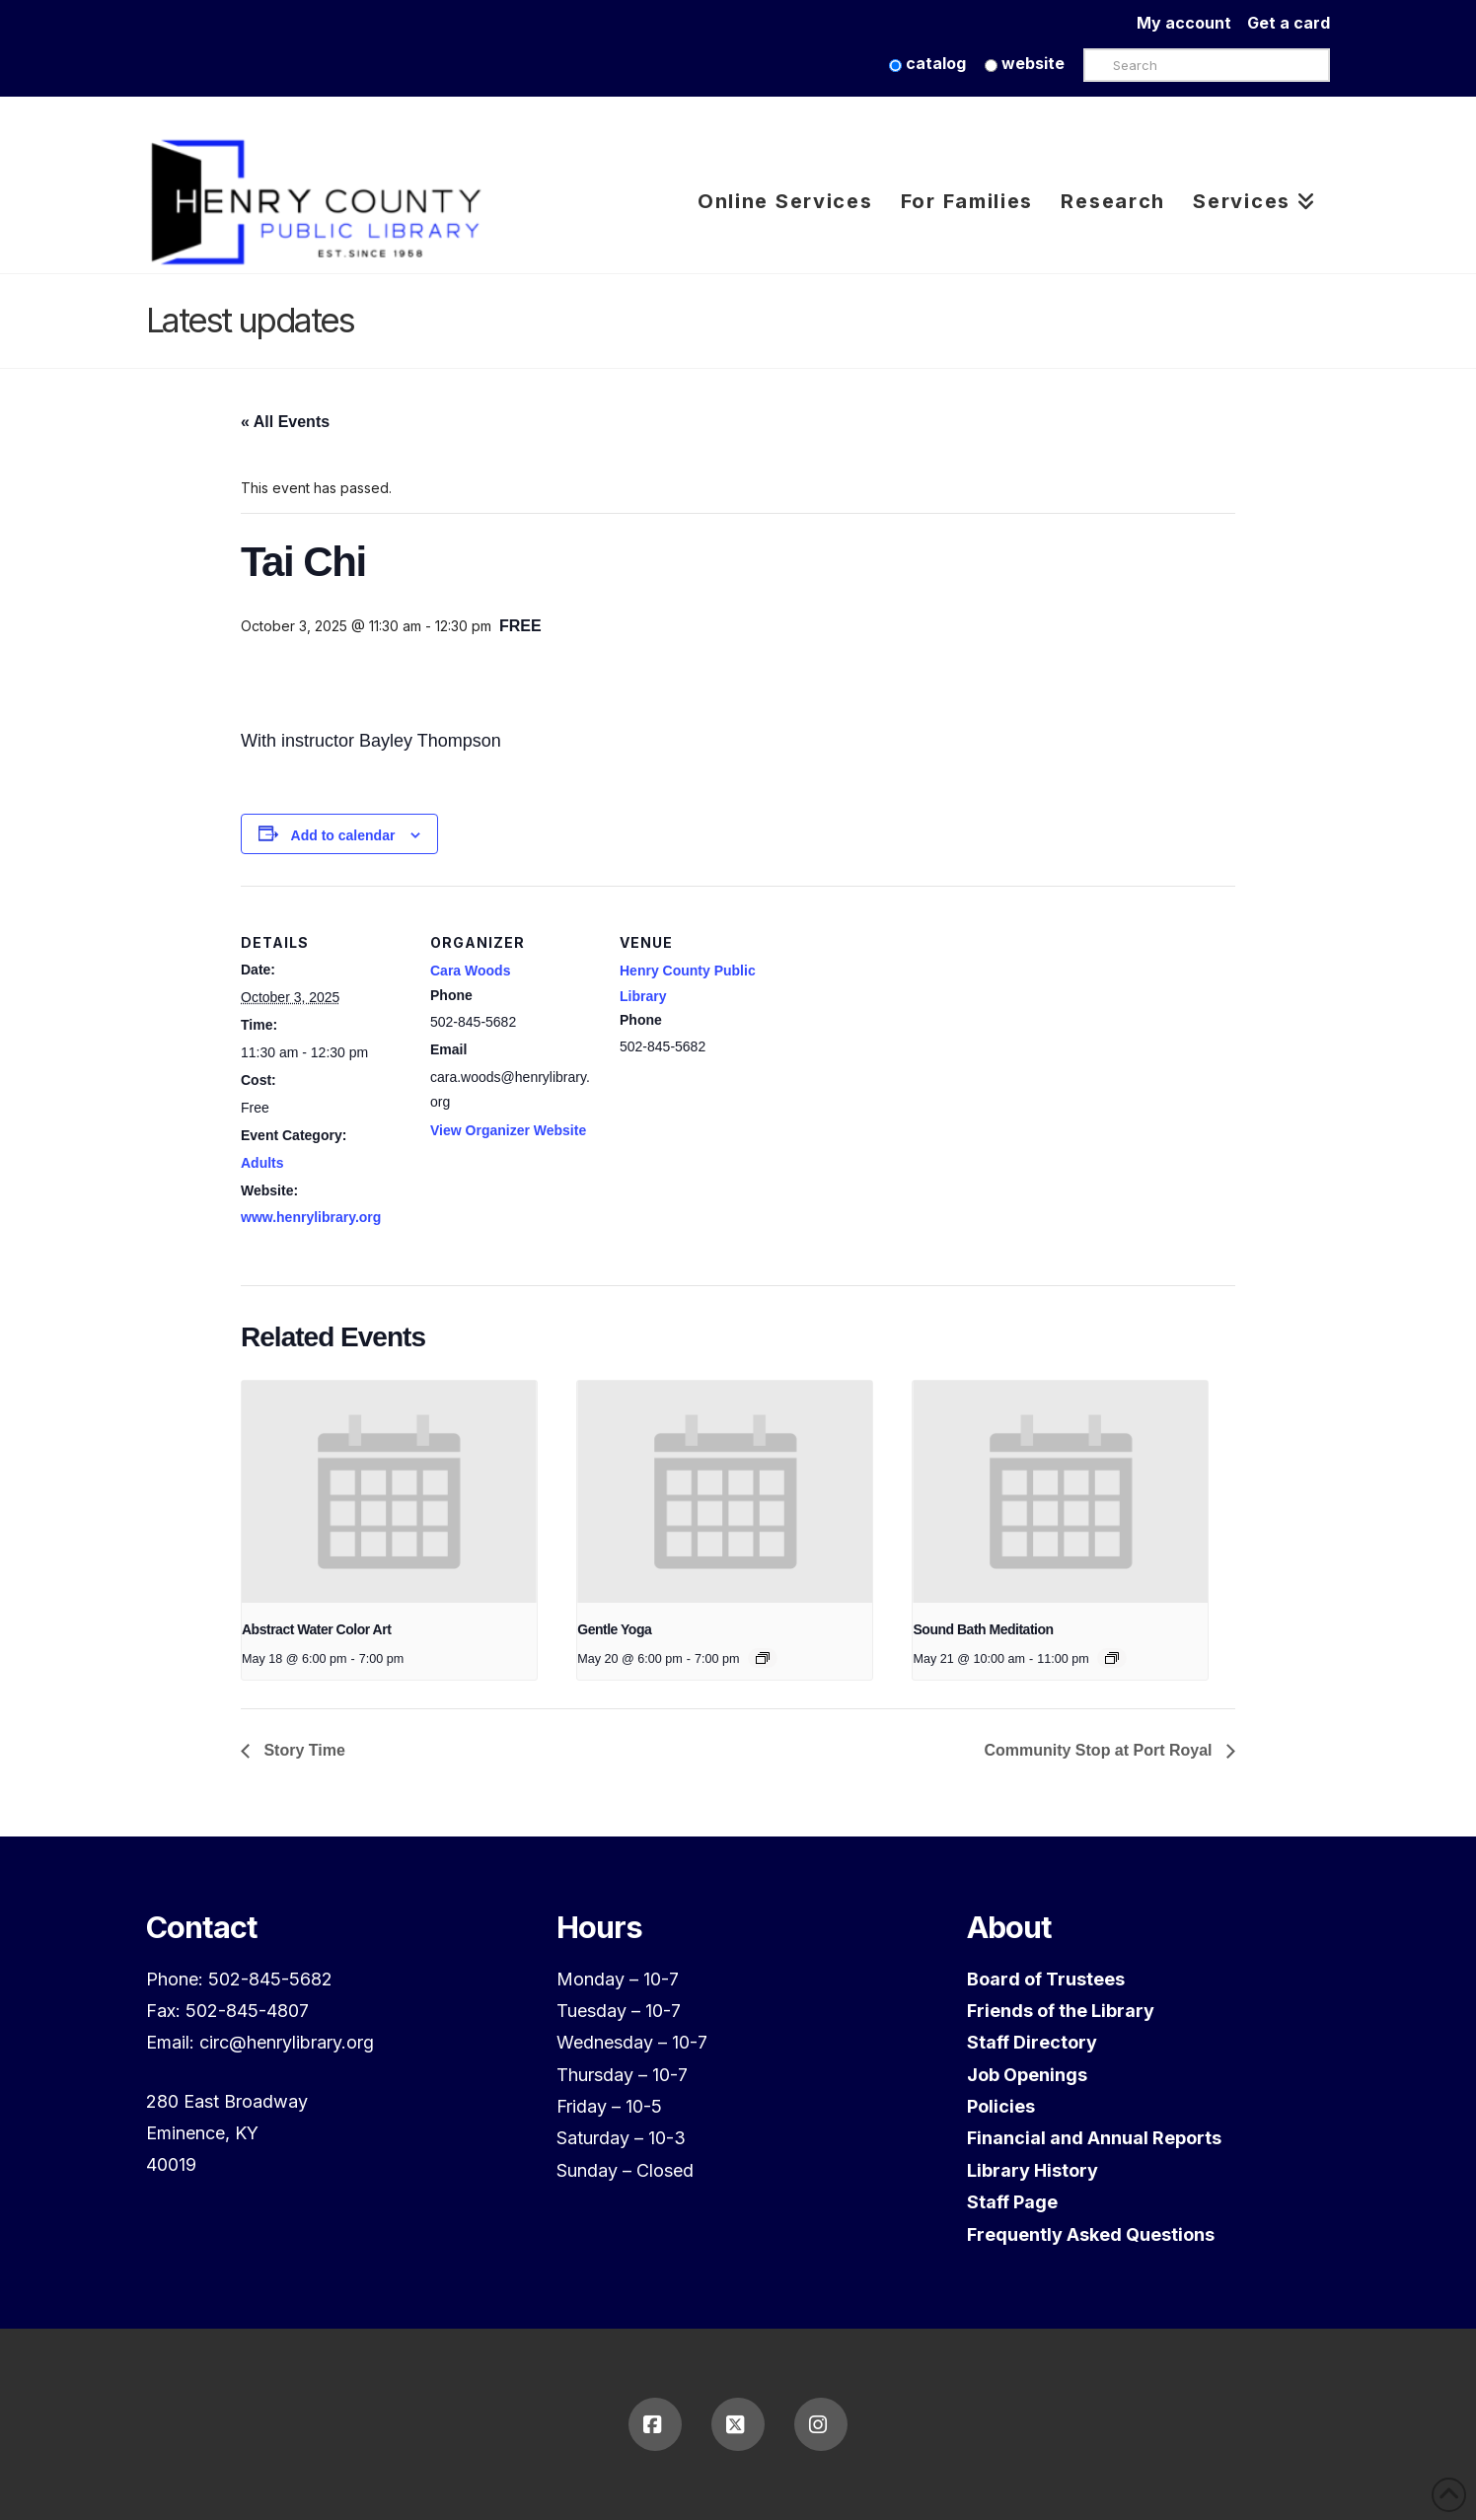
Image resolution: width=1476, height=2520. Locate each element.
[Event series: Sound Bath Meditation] (1112, 1658)
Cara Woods (470, 970)
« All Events (285, 421)
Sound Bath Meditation (983, 1629)
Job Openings (1027, 2074)
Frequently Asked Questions (1091, 2234)
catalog (927, 63)
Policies (1001, 2106)
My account (1192, 23)
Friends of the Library (1060, 2010)
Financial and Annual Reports (1094, 2137)
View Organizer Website (508, 1130)
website (1025, 63)
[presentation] (389, 1491)
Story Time (302, 1750)
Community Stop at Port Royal (1100, 1750)
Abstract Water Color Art (316, 1629)
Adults (262, 1163)
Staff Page (1012, 2202)
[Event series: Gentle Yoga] (763, 1658)
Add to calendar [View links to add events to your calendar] (343, 835)
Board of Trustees (1046, 1979)
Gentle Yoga (614, 1629)
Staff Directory (1032, 2042)
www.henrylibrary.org (311, 1217)
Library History (1032, 2170)
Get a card (1288, 23)
